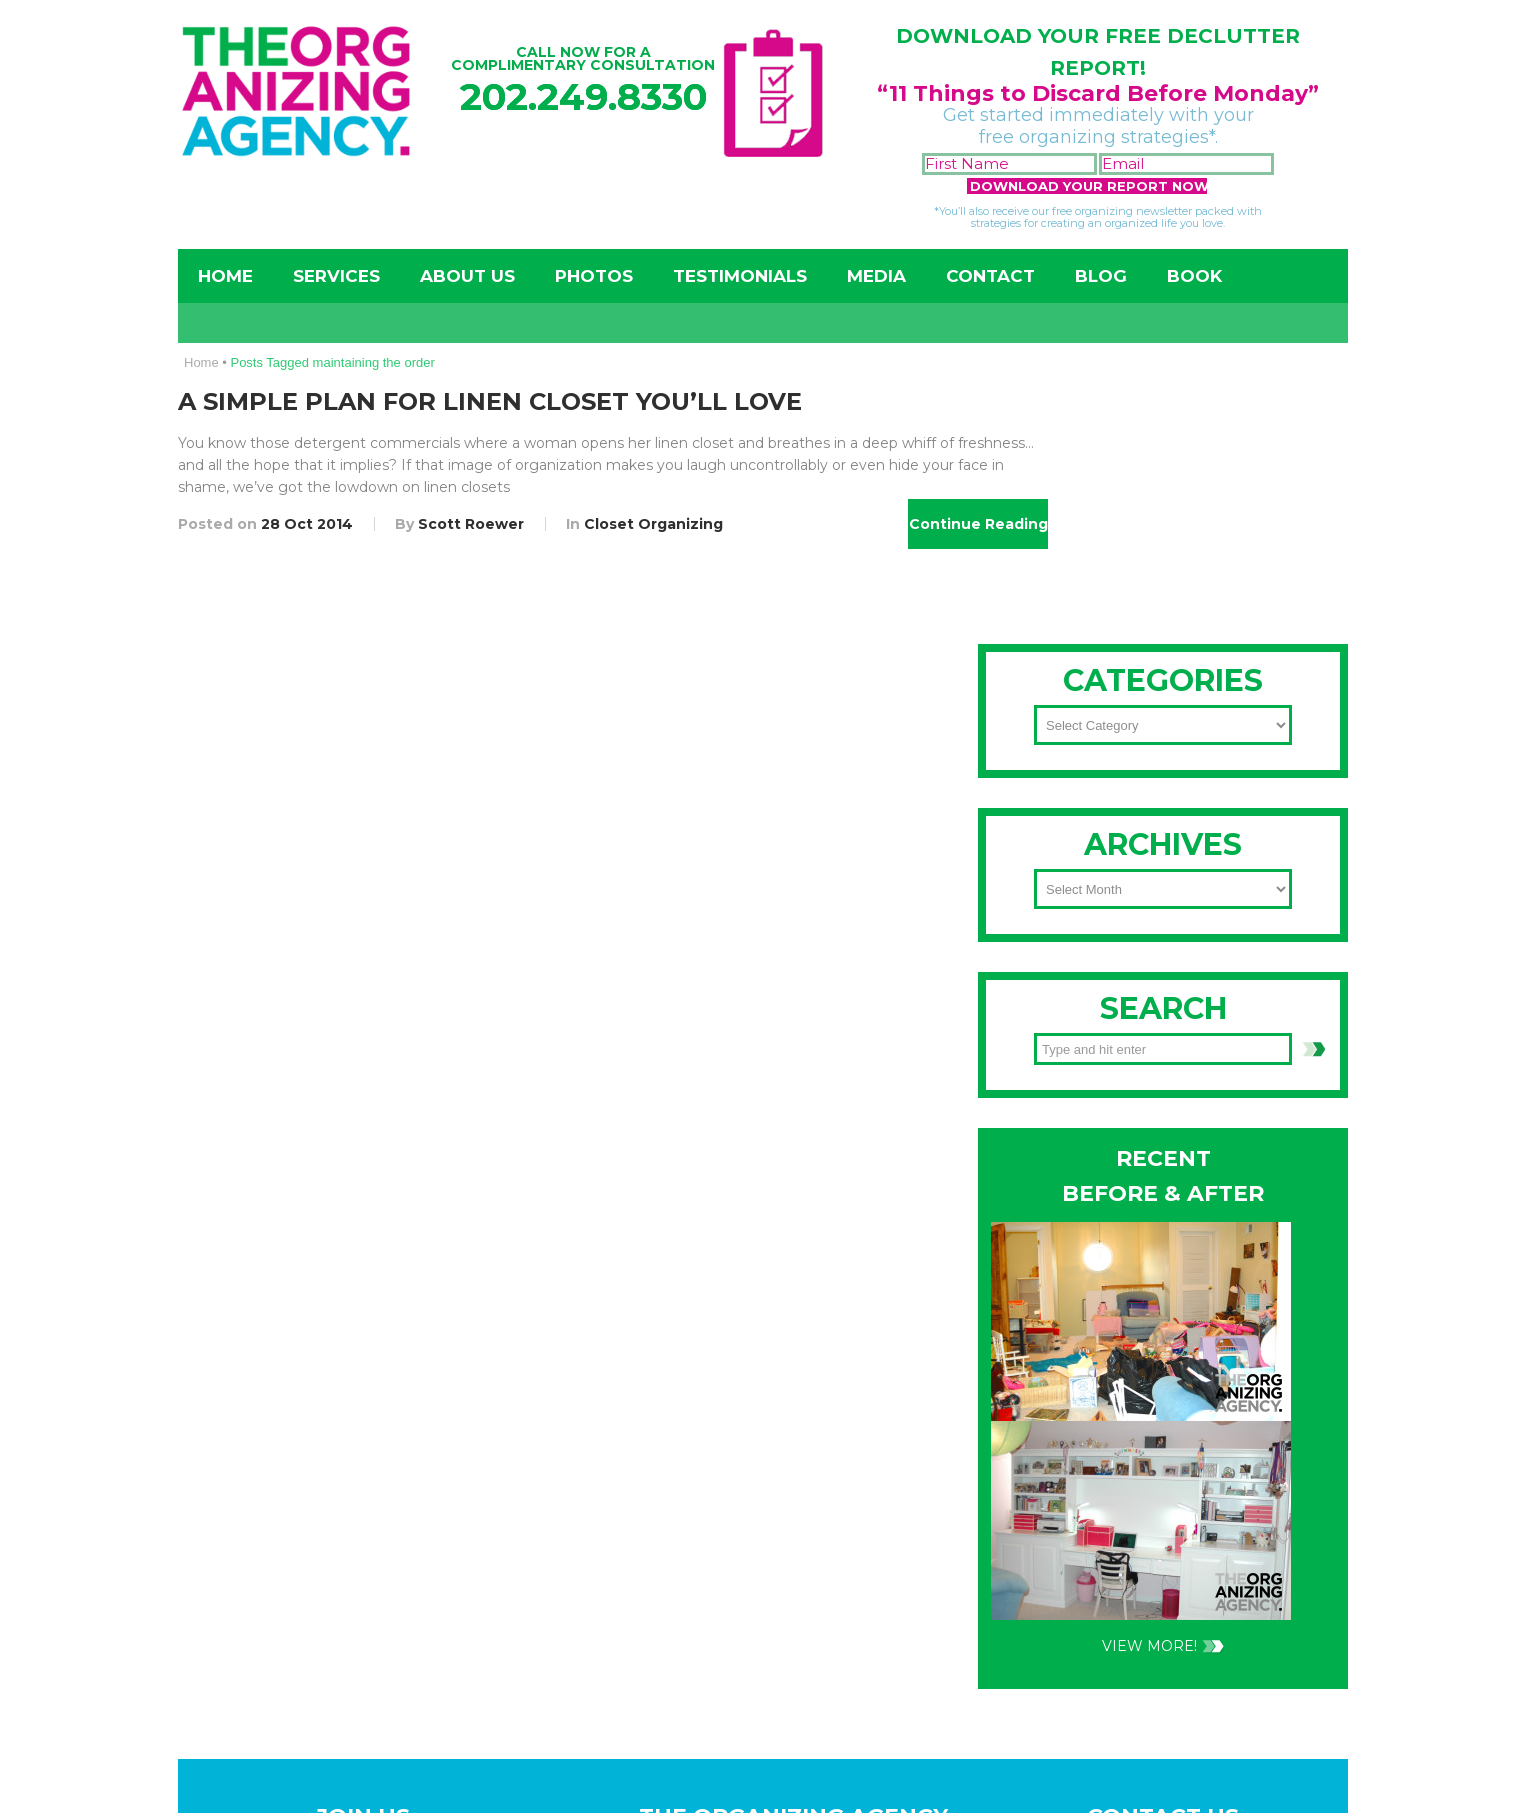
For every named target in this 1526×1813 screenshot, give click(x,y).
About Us (467, 276)
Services (336, 276)
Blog (1101, 276)
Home (225, 276)
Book (1194, 276)
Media (876, 276)
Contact (990, 276)
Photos (594, 276)
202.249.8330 (583, 96)
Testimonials (740, 276)
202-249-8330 (1097, 914)
